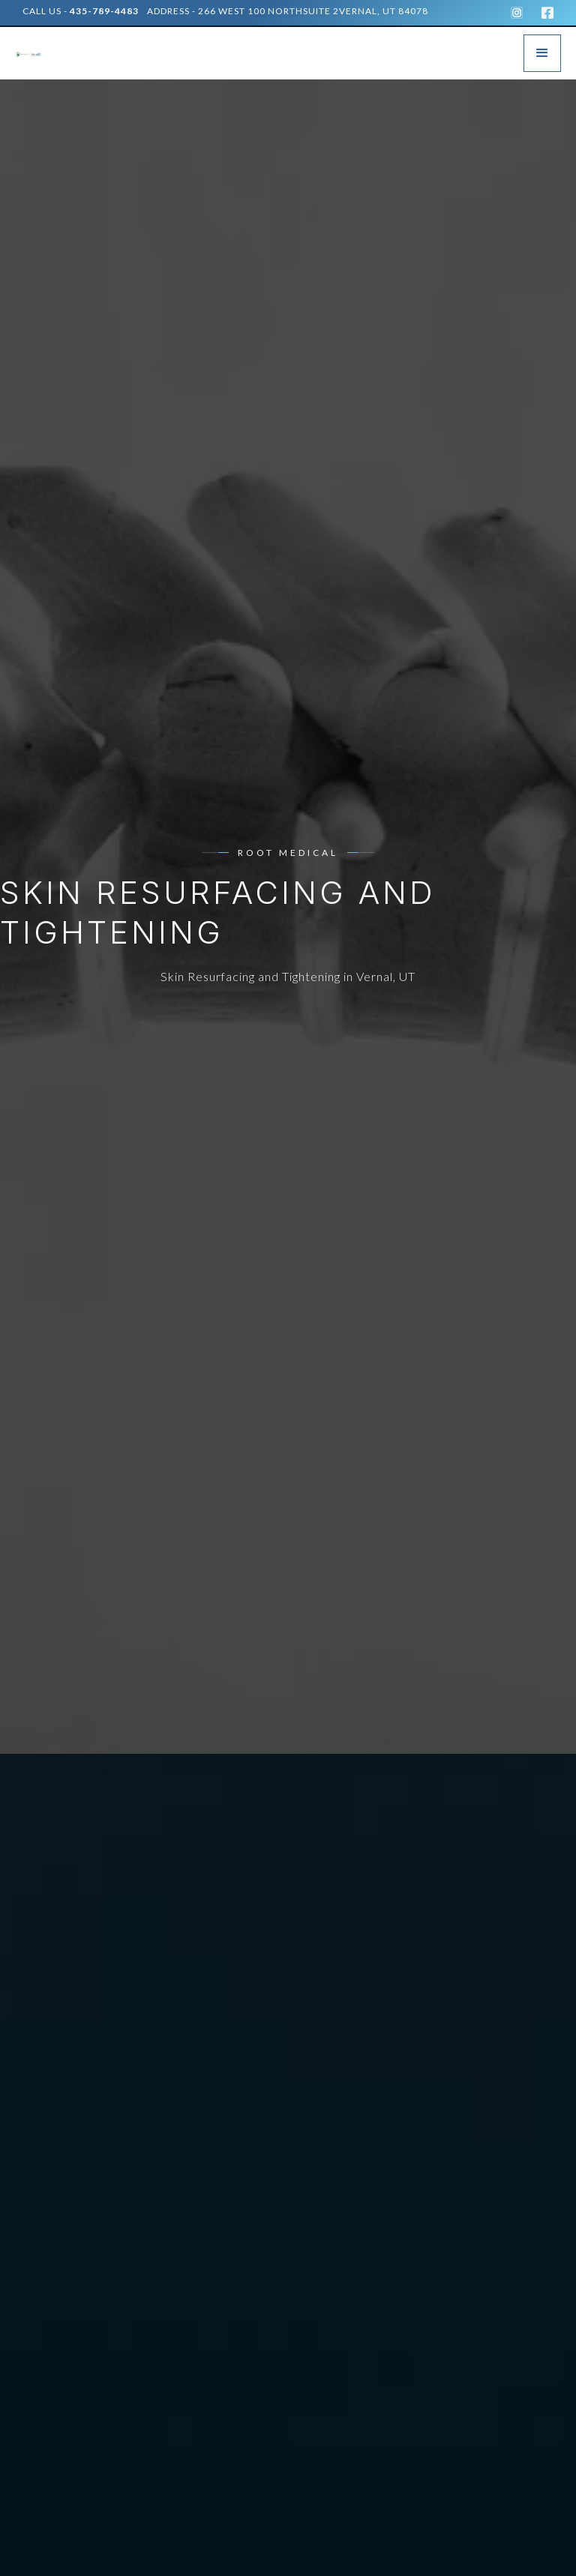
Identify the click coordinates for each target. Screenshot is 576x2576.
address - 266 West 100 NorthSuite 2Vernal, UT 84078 (287, 10)
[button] (542, 53)
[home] (37, 53)
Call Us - (80, 10)
